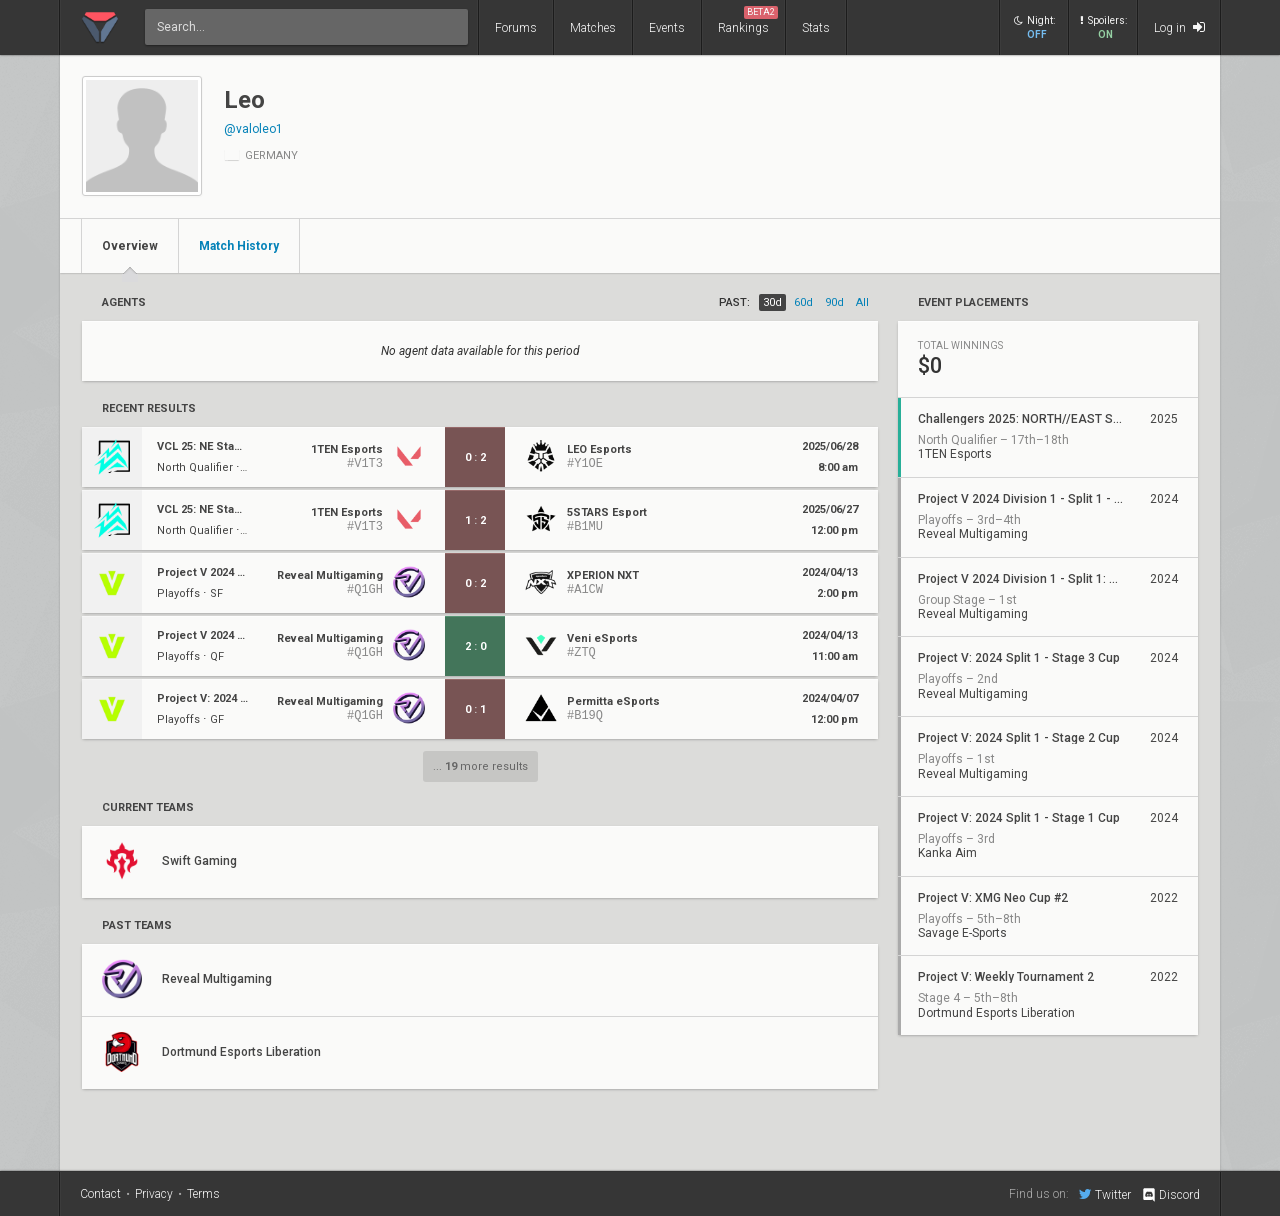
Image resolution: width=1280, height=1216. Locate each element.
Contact (100, 1194)
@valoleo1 (253, 129)
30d (772, 302)
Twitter (1105, 1194)
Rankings (748, 20)
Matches (593, 28)
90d (834, 302)
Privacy (154, 1194)
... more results (480, 766)
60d (803, 302)
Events (667, 28)
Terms (203, 1194)
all (862, 302)
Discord (1170, 1195)
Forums (516, 28)
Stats (816, 28)
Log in (1179, 27)
